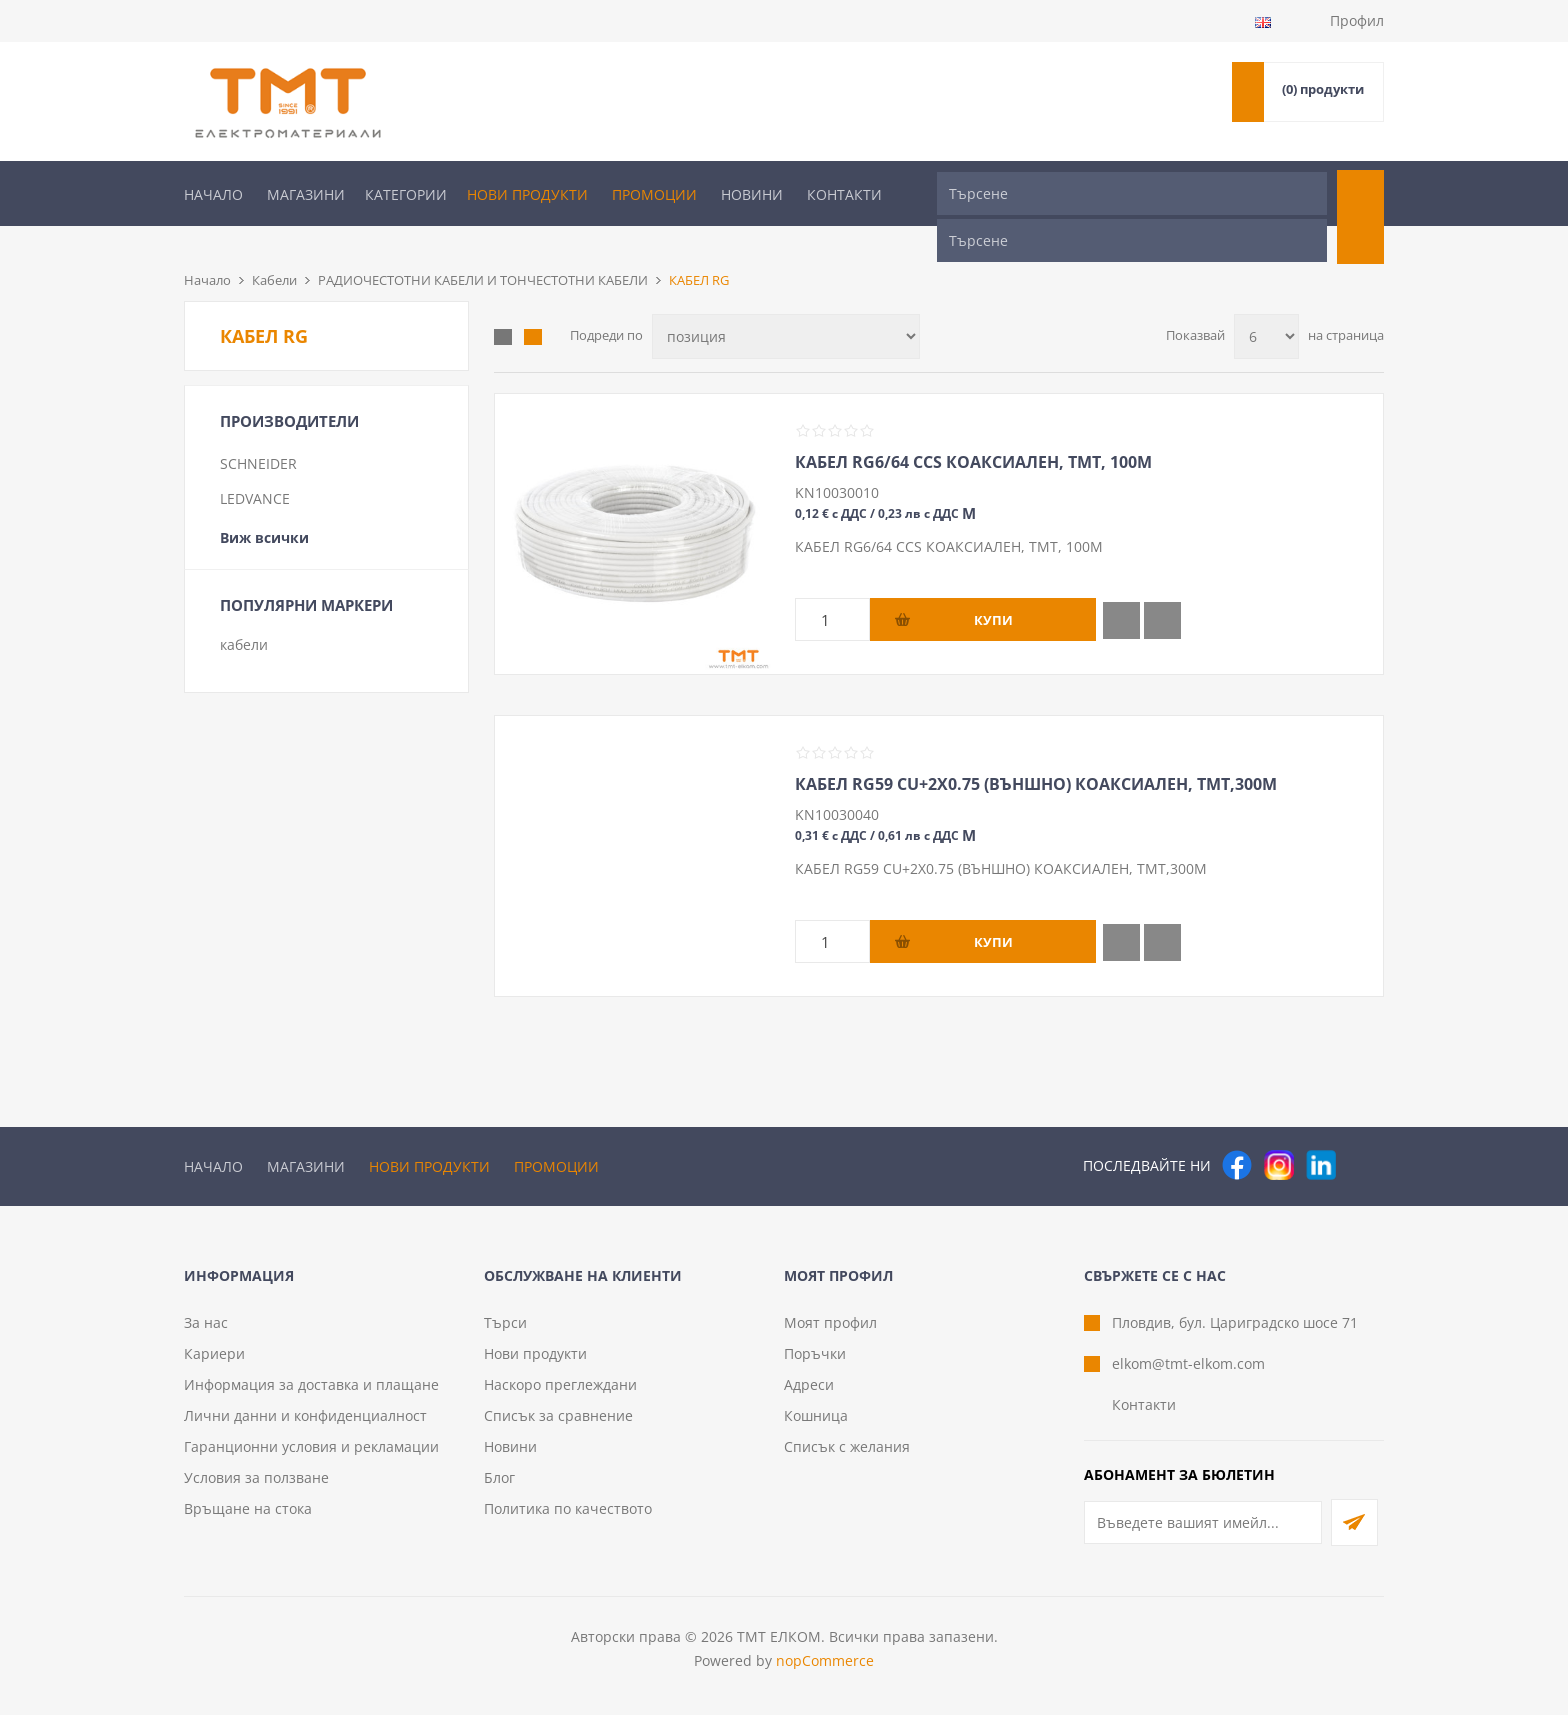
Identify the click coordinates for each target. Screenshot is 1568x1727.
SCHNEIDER (258, 430)
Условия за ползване (256, 1489)
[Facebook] (1237, 1132)
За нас (206, 1334)
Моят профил (830, 1334)
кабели (244, 611)
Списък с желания (847, 1458)
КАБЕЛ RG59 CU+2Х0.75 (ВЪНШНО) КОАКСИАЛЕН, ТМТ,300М (1036, 751)
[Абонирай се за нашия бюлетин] (1203, 1534)
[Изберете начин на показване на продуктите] (786, 303)
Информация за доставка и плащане (311, 1396)
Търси (505, 1334)
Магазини (306, 194)
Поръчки (815, 1365)
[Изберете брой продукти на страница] (1266, 303)
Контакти (844, 194)
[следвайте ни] (1321, 1132)
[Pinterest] (1363, 1132)
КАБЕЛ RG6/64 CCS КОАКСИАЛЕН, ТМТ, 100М (973, 429)
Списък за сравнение (558, 1427)
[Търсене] (1132, 193)
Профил (1357, 20)
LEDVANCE (255, 465)
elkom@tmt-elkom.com (1188, 1375)
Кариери (214, 1365)
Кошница (816, 1427)
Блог (499, 1489)
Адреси (809, 1396)
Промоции (654, 194)
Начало (213, 194)
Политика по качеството (568, 1520)
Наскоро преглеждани (560, 1396)
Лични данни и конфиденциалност (305, 1427)
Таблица (503, 304)
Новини (752, 194)
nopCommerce (825, 1672)
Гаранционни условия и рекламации (311, 1458)
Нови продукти (527, 194)
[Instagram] (1279, 1132)
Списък (533, 304)
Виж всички (264, 504)
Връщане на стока (248, 1520)
